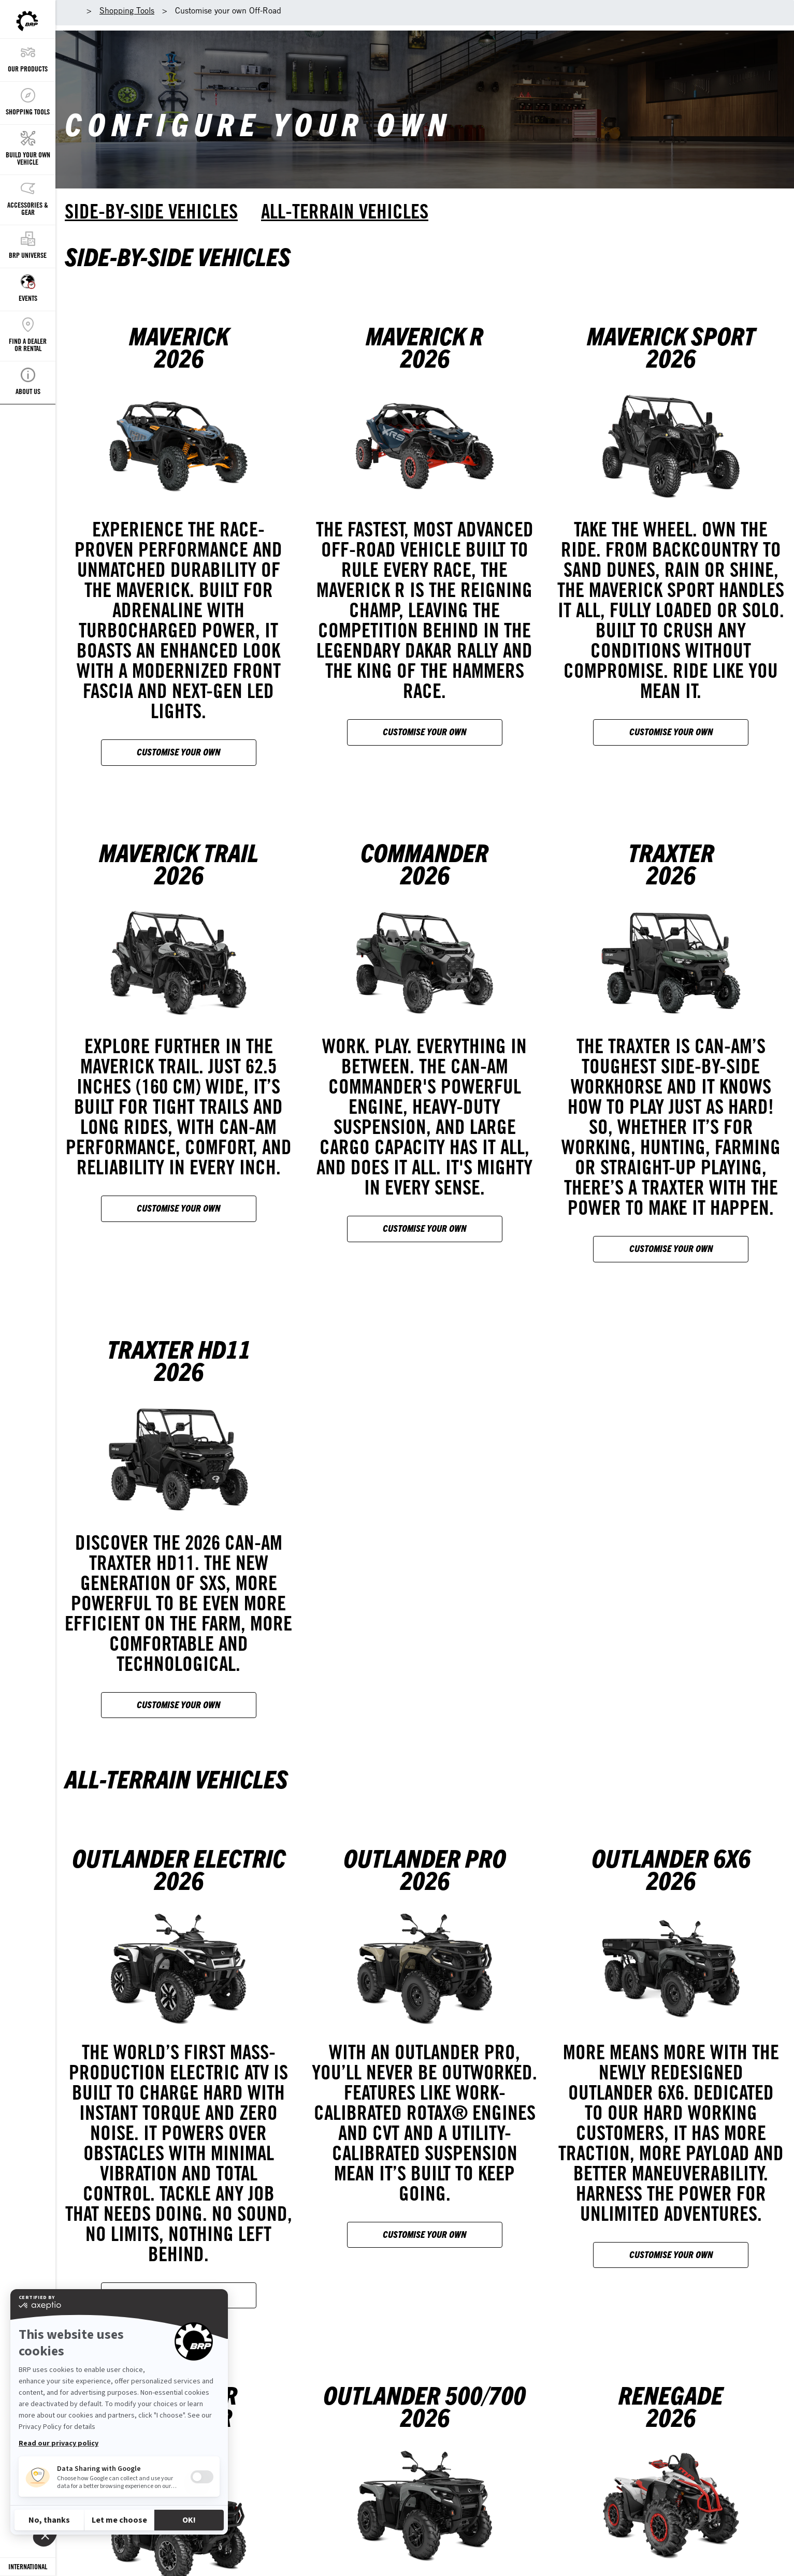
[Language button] (27, 2567)
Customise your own (178, 752)
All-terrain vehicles (344, 211)
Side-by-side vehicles (151, 211)
